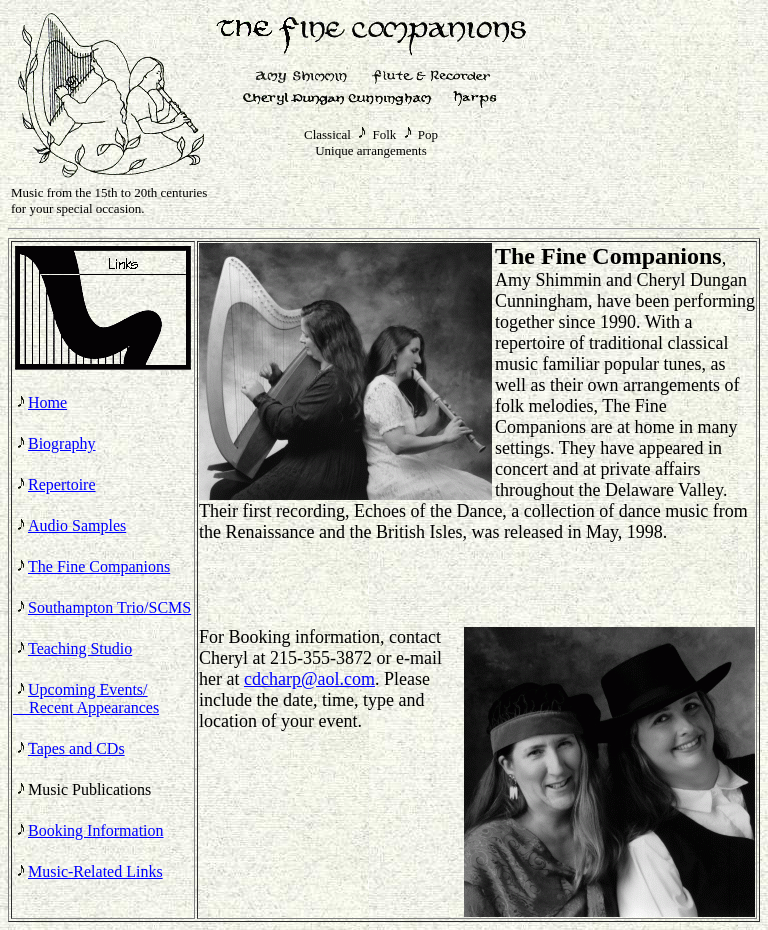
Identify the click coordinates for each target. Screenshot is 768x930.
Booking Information (96, 830)
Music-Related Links (95, 871)
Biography (62, 443)
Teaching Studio (80, 648)
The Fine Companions (99, 566)
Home (47, 402)
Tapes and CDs (76, 748)
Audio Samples (77, 525)
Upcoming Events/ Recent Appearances (86, 698)
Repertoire (62, 484)
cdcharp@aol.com (309, 679)
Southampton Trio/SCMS (109, 607)
